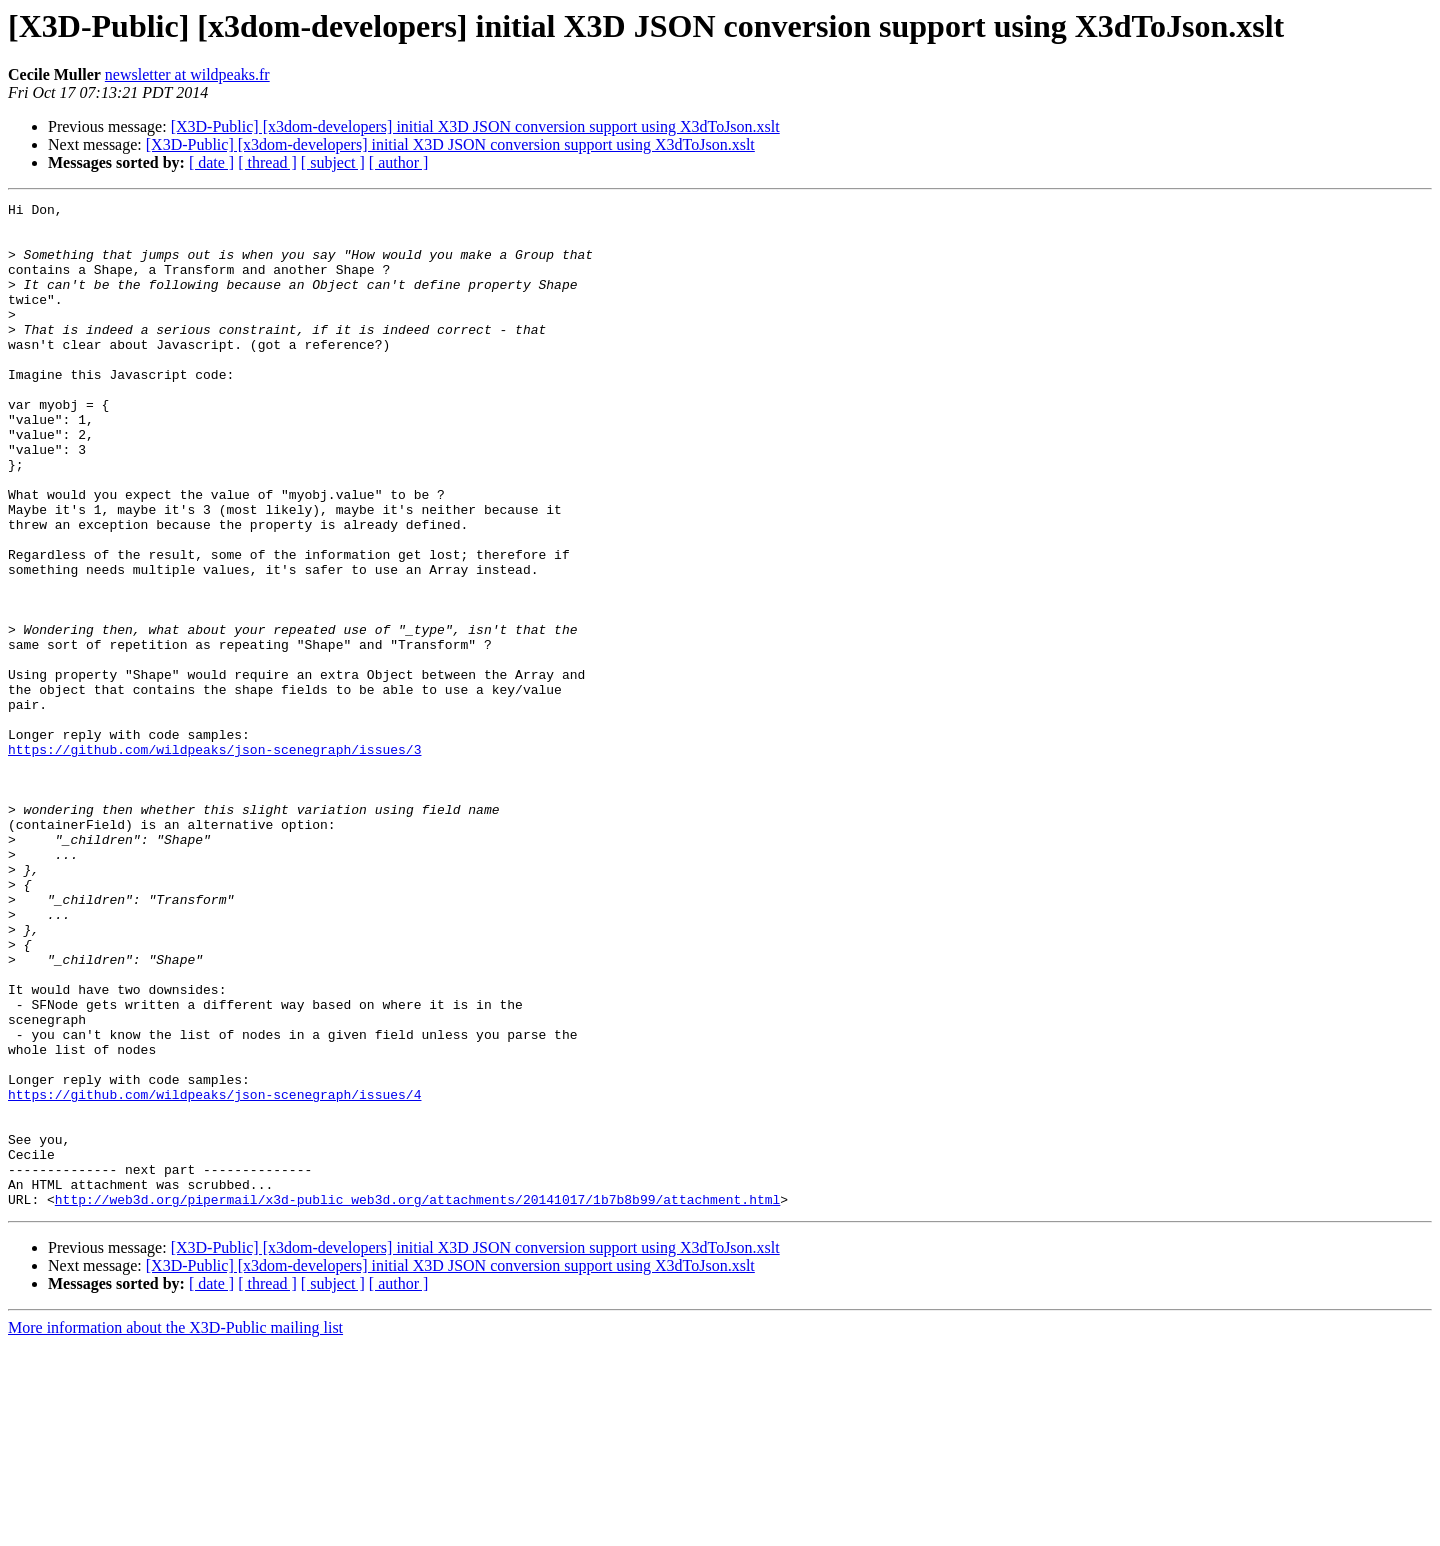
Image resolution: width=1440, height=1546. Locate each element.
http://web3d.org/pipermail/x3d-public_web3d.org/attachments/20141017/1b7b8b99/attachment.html (417, 1400)
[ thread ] (267, 162)
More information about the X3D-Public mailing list (175, 1528)
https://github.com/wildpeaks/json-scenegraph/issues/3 (214, 860)
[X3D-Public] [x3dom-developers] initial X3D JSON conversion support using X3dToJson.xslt (475, 126)
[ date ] (211, 162)
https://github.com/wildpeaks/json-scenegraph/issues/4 (214, 1274)
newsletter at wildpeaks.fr (187, 74)
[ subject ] (333, 162)
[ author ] (399, 162)
